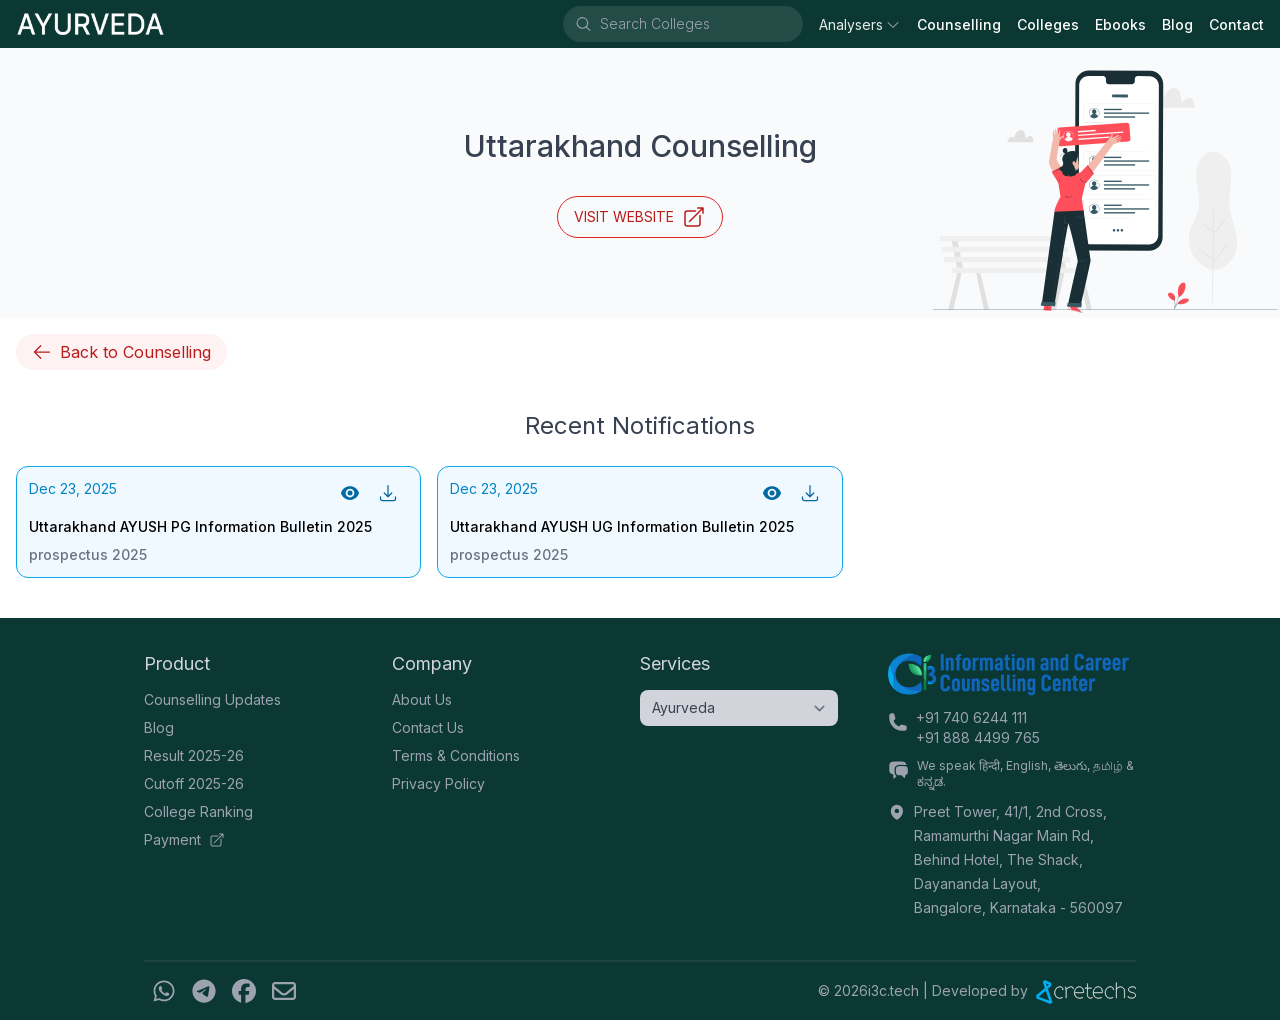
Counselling (959, 24)
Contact (1236, 24)
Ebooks (1120, 24)
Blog (1177, 24)
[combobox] (700, 24)
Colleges (1048, 24)
